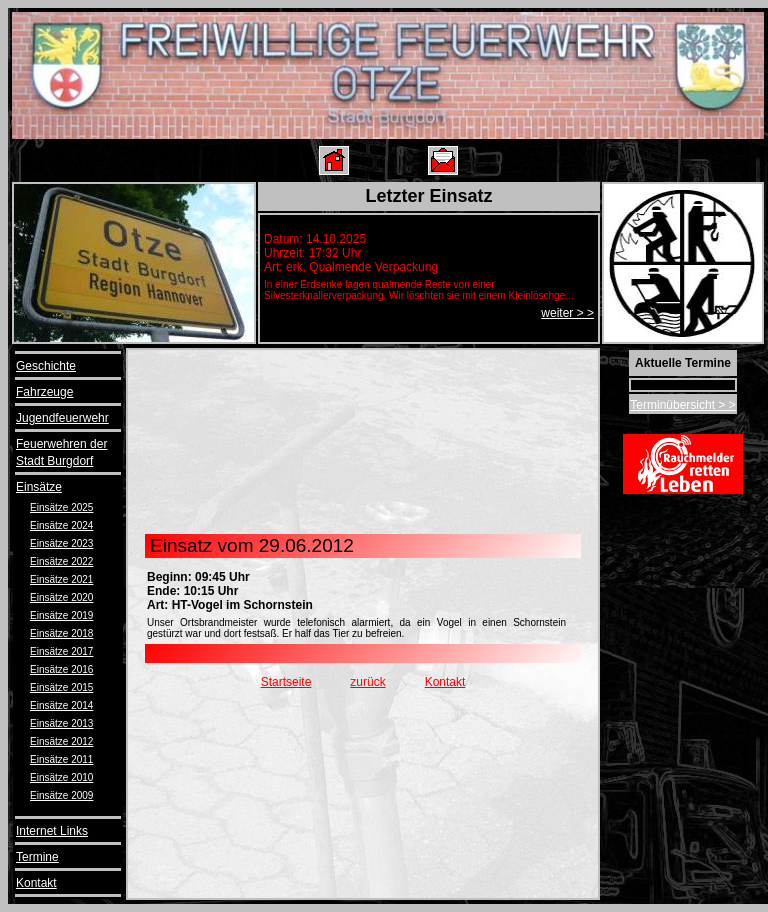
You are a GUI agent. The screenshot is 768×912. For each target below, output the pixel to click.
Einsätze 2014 (61, 705)
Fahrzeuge (44, 392)
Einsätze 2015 (61, 687)
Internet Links (52, 831)
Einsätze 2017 (61, 651)
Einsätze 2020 (61, 597)
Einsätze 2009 (61, 795)
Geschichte (46, 366)
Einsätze (39, 487)
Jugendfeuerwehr (62, 418)
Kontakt (36, 883)
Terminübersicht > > (682, 405)
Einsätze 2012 (61, 741)
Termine (37, 857)
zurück (367, 682)
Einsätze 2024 (61, 525)
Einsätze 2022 (61, 561)
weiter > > (567, 313)
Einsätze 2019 (61, 615)
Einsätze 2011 (61, 759)
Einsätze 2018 (61, 633)
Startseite (286, 682)
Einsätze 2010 (61, 777)
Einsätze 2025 (61, 507)
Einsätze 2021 (61, 579)
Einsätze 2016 (61, 669)
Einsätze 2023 (61, 543)
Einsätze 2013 (61, 723)
